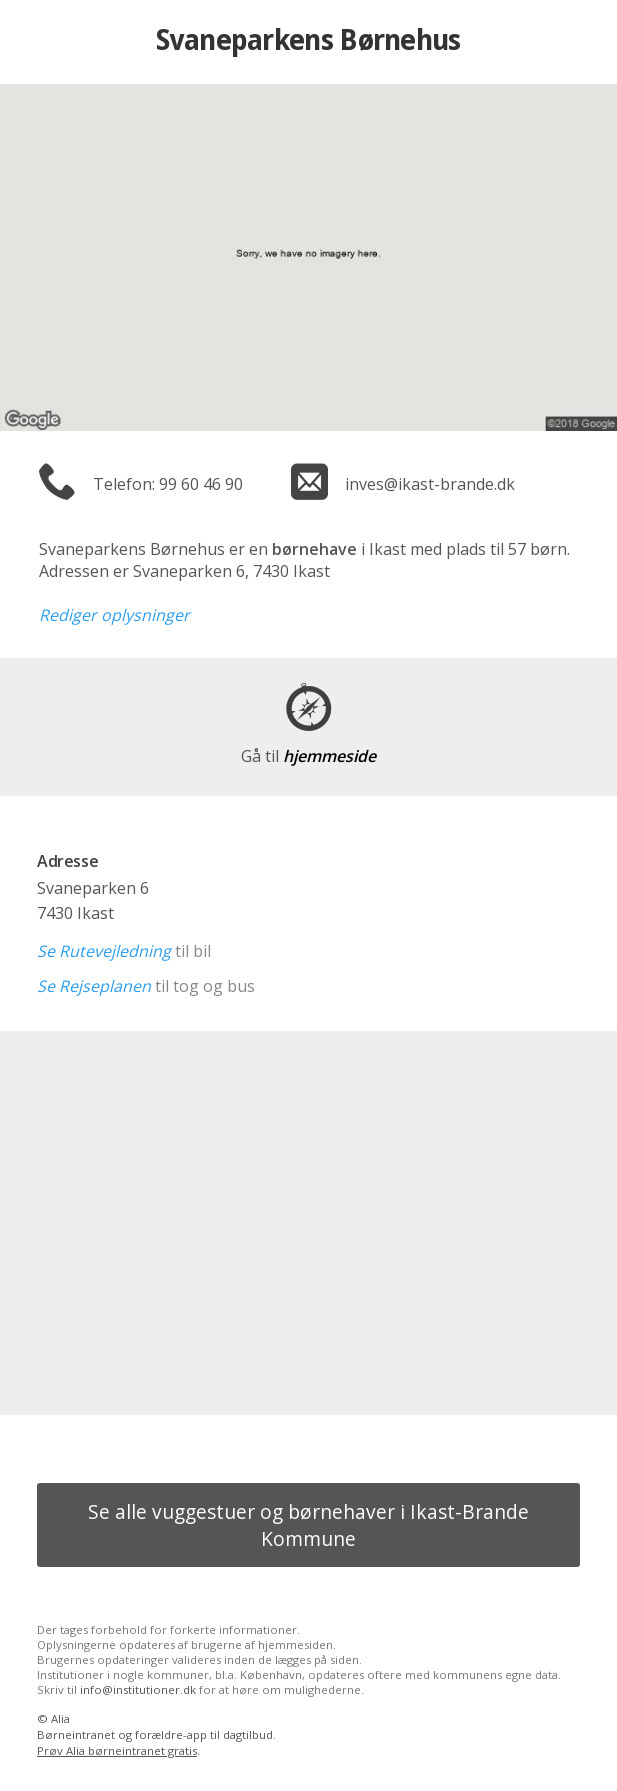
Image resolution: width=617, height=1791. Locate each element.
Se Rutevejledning (104, 951)
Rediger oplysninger (114, 615)
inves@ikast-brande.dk (430, 484)
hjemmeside (308, 756)
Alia (60, 1718)
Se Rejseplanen (94, 986)
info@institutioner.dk (138, 1689)
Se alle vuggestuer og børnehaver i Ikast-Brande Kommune (308, 1525)
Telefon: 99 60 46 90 (168, 484)
